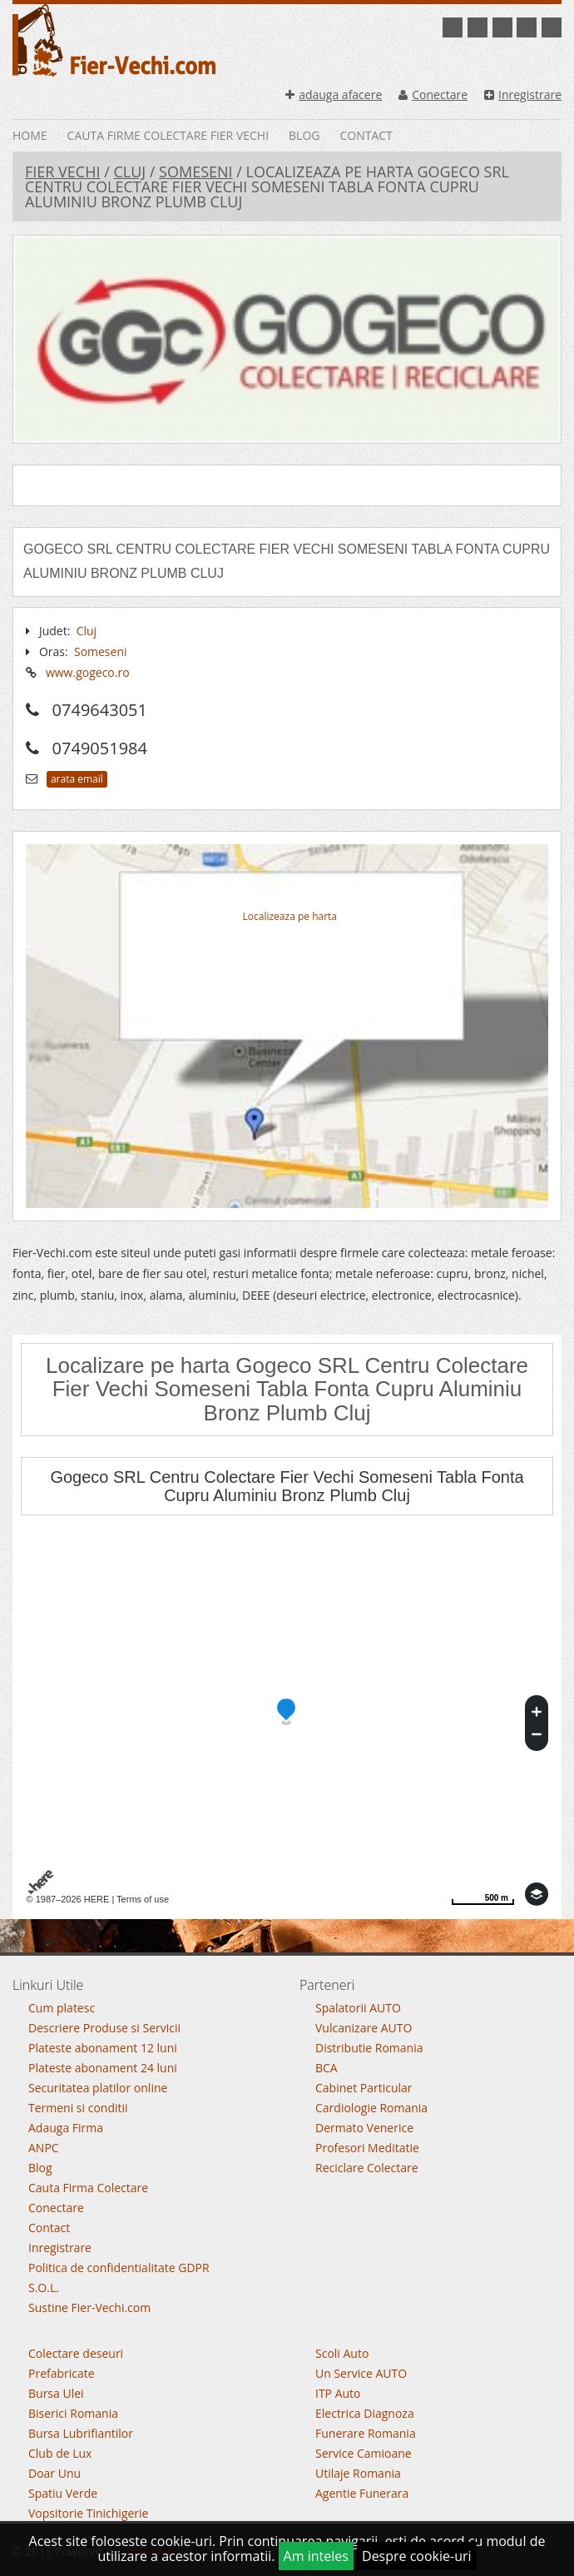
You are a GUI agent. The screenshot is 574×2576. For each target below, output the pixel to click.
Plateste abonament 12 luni (102, 2048)
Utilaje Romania (358, 2473)
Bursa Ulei (56, 2393)
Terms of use (142, 1899)
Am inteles (316, 2556)
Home (29, 135)
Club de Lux (60, 2453)
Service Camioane (363, 2453)
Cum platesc (61, 2008)
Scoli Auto (342, 2353)
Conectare (433, 94)
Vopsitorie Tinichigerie (88, 2513)
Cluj (129, 172)
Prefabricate (61, 2373)
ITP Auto (338, 2393)
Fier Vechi (62, 172)
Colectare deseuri (75, 2353)
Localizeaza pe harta (290, 916)
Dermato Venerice (364, 2128)
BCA (326, 2068)
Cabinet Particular (364, 2088)
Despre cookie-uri (417, 2556)
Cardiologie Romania (371, 2108)
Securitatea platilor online (97, 2088)
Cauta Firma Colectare (88, 2188)
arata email (77, 779)
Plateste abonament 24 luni (102, 2068)
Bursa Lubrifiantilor (80, 2433)
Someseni (196, 172)
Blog (304, 135)
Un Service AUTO (361, 2373)
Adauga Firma (65, 2128)
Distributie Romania (369, 2048)
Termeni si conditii (78, 2108)
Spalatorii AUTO (358, 2008)
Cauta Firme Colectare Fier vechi (168, 135)
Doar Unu (54, 2473)
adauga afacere (333, 94)
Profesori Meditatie (367, 2148)
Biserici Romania (73, 2413)
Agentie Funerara (361, 2493)
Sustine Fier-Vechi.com (89, 2307)
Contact (365, 135)
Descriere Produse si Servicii (104, 2028)
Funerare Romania (365, 2433)
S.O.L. (43, 2287)
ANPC (43, 2148)
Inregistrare (523, 94)
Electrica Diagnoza (364, 2413)
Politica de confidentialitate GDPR (119, 2267)
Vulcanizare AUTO (363, 2028)
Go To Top (287, 1949)
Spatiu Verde (62, 2493)
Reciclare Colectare (366, 2168)
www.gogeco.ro (88, 672)
